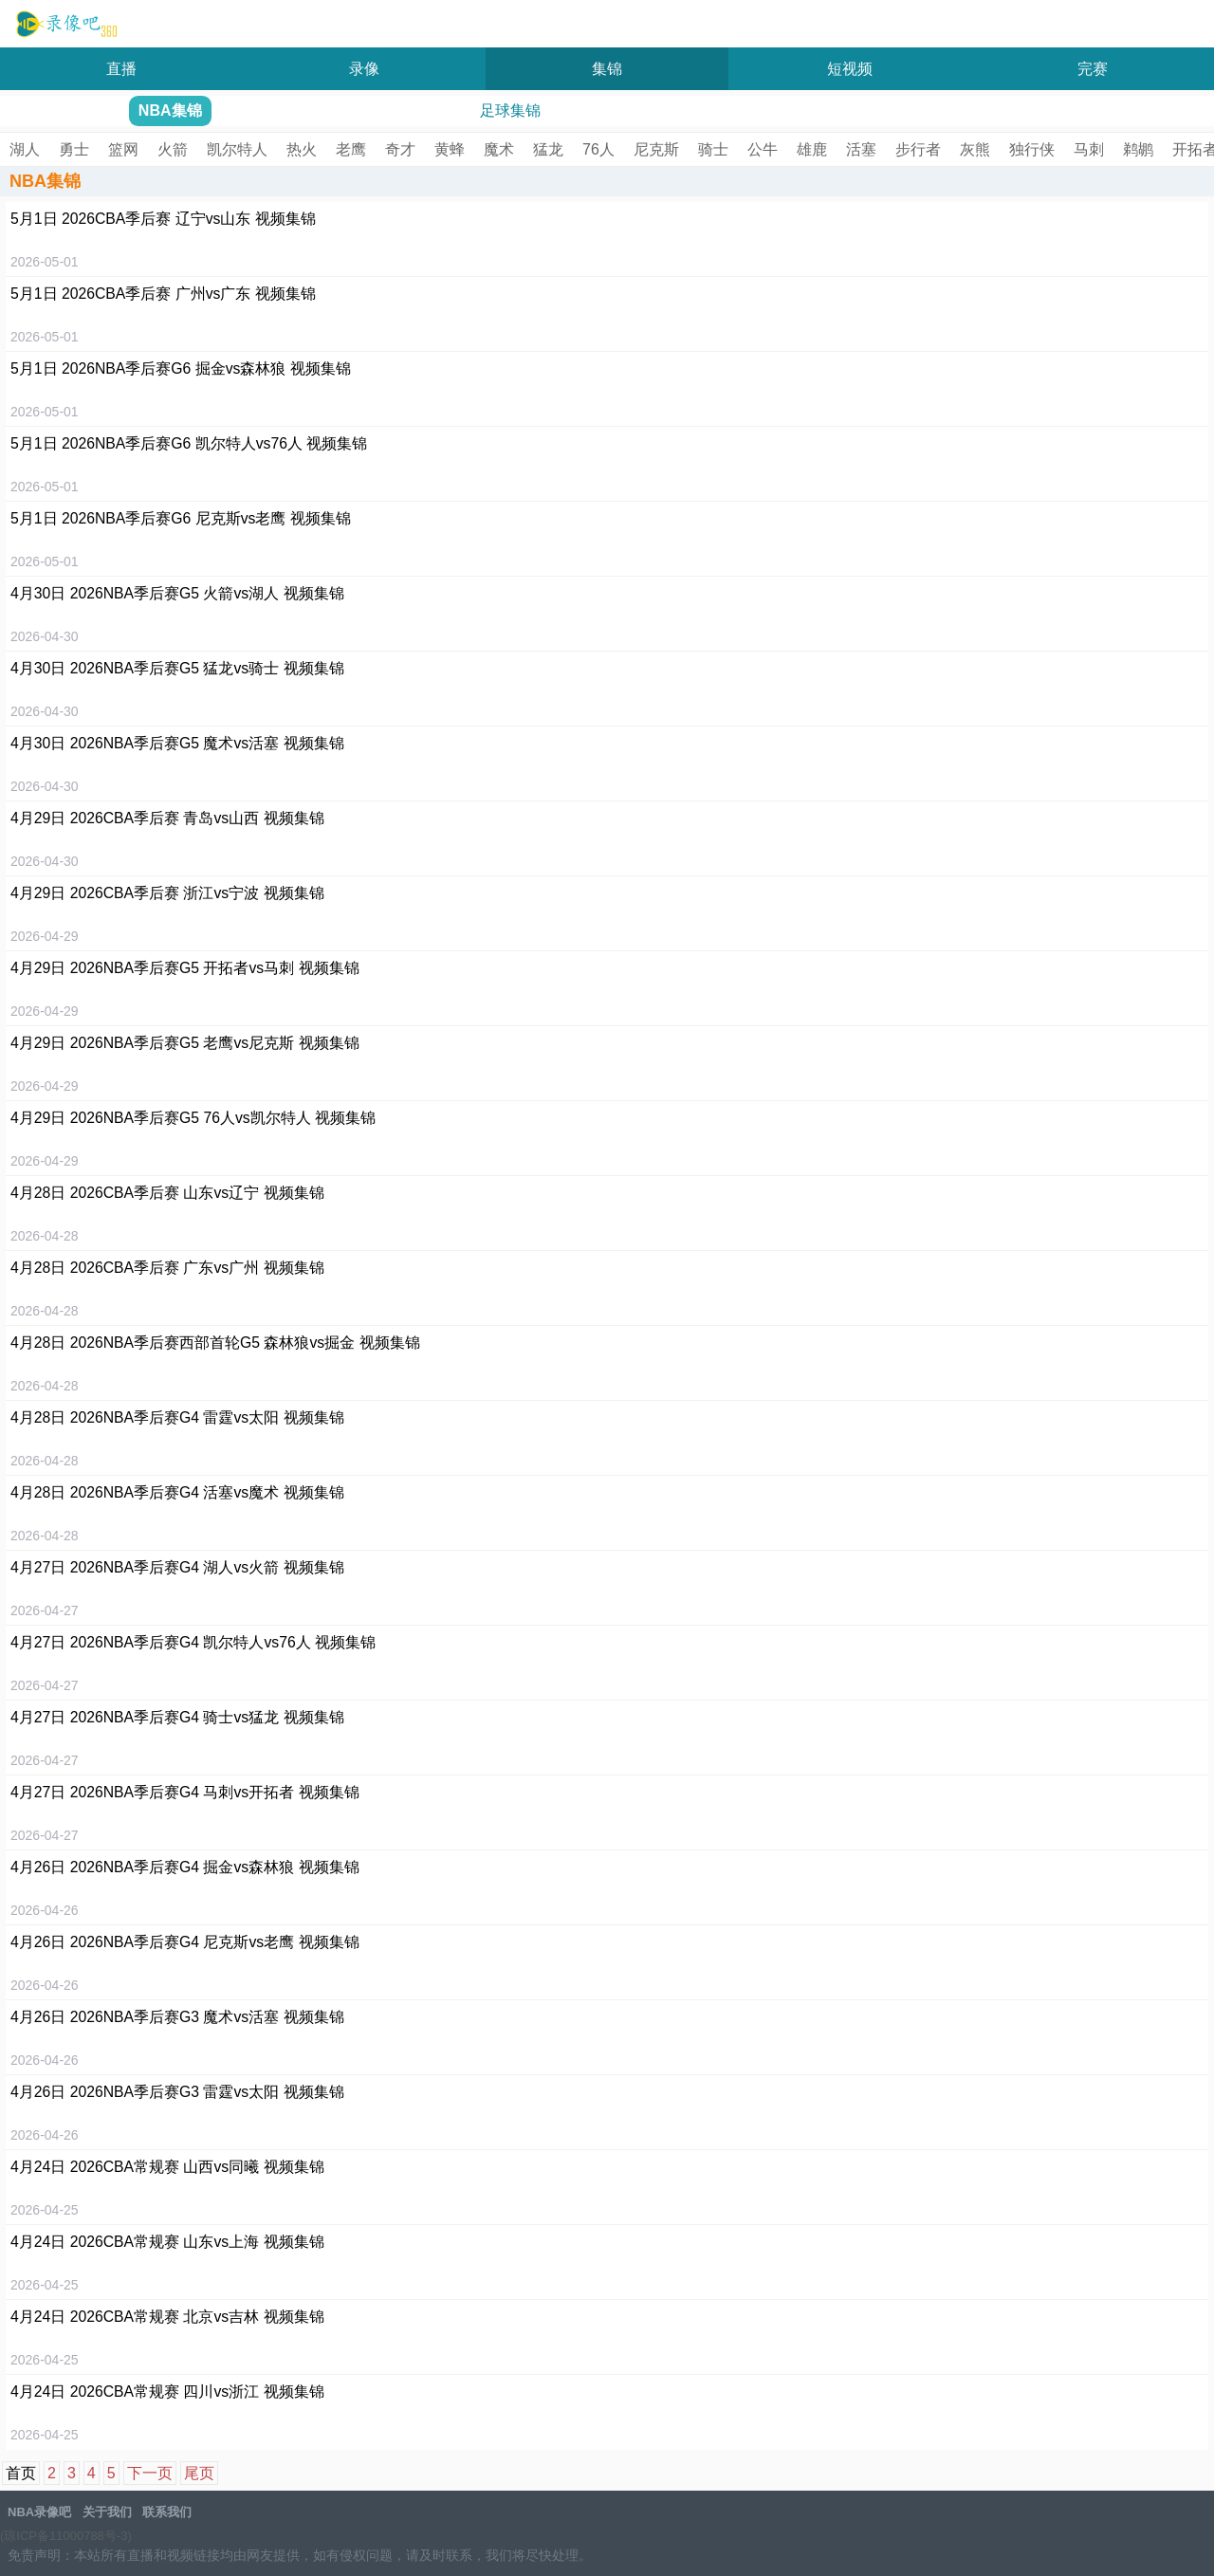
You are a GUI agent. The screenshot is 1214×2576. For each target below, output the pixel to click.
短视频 (850, 69)
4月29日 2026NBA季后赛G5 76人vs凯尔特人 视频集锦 (193, 1118)
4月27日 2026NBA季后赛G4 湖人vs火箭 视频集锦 (177, 1567)
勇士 (74, 149)
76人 (598, 149)
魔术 (499, 149)
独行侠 (1032, 149)
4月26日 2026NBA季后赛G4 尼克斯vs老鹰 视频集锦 (184, 1942)
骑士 (713, 149)
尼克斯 (656, 149)
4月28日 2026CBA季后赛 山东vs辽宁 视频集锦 (167, 1193)
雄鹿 (812, 149)
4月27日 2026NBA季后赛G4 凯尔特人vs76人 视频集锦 (193, 1642)
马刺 (1089, 149)
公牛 (762, 149)
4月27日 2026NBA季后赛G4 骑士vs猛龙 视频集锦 (177, 1717)
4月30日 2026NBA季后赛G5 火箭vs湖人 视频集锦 (177, 593)
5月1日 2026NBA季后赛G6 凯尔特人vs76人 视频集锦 (188, 443)
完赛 (1092, 69)
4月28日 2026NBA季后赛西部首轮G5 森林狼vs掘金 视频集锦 (215, 1342)
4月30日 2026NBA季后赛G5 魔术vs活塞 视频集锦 (177, 743)
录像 (364, 69)
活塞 (861, 149)
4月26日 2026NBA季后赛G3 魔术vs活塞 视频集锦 (177, 2017)
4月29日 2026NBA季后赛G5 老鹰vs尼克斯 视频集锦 (184, 1043)
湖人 (24, 149)
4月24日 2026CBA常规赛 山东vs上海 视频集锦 (167, 2242)
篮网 (123, 149)
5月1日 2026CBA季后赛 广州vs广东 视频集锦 (163, 293)
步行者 (918, 149)
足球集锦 (510, 110)
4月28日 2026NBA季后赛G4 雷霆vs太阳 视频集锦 (177, 1417)
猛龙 (548, 149)
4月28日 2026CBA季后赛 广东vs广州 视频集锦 (167, 1268)
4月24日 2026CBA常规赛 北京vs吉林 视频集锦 (167, 2317)
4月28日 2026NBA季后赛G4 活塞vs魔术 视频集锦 (177, 1492)
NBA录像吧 (64, 25)
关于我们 (107, 2512)
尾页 (199, 2473)
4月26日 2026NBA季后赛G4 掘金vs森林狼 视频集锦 (184, 1867)
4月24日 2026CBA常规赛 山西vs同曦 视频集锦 (167, 2167)
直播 (121, 69)
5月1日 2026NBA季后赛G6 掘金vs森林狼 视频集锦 (180, 368)
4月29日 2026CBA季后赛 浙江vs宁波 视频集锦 (167, 893)
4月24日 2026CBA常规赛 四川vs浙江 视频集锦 (167, 2391)
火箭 (172, 149)
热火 (301, 149)
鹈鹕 (1138, 149)
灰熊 (975, 149)
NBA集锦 (170, 110)
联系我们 (167, 2512)
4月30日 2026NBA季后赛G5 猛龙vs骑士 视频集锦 (177, 668)
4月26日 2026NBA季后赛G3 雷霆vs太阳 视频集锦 (177, 2092)
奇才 (400, 149)
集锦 (607, 69)
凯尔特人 (237, 149)
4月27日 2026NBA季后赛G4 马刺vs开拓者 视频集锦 (184, 1792)
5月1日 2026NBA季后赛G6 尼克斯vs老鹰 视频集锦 (180, 518)
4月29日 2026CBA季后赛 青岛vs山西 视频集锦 (167, 818)
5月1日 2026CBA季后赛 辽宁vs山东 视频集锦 (163, 219)
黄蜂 (449, 149)
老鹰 (351, 149)
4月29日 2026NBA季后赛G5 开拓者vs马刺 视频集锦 (184, 968)
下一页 (150, 2473)
